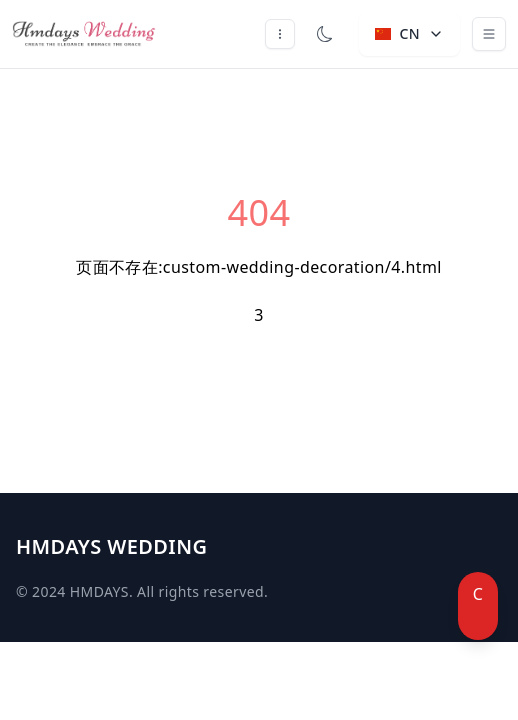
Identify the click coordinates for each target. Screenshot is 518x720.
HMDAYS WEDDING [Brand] (111, 546)
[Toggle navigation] (489, 34)
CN (409, 33)
